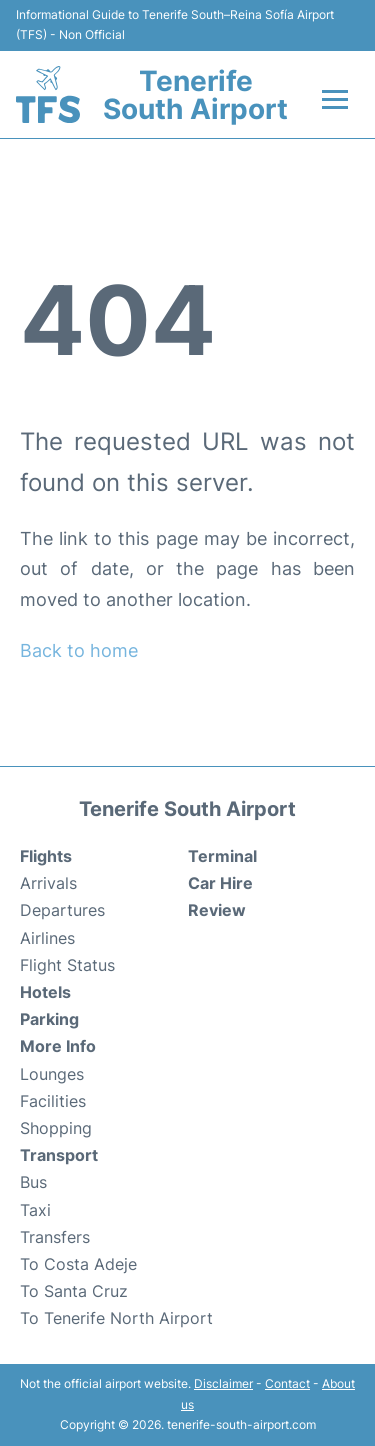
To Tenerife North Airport (116, 1318)
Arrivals (48, 883)
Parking (49, 1019)
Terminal (222, 856)
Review (217, 910)
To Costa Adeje (78, 1264)
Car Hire (220, 883)
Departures (62, 910)
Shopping (56, 1128)
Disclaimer (223, 1383)
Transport (59, 1155)
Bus (33, 1182)
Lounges (52, 1074)
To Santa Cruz (74, 1291)
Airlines (47, 938)
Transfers (55, 1237)
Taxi (35, 1210)
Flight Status (67, 965)
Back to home (79, 650)
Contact (287, 1383)
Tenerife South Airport (195, 95)
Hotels (45, 992)
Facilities (53, 1101)
